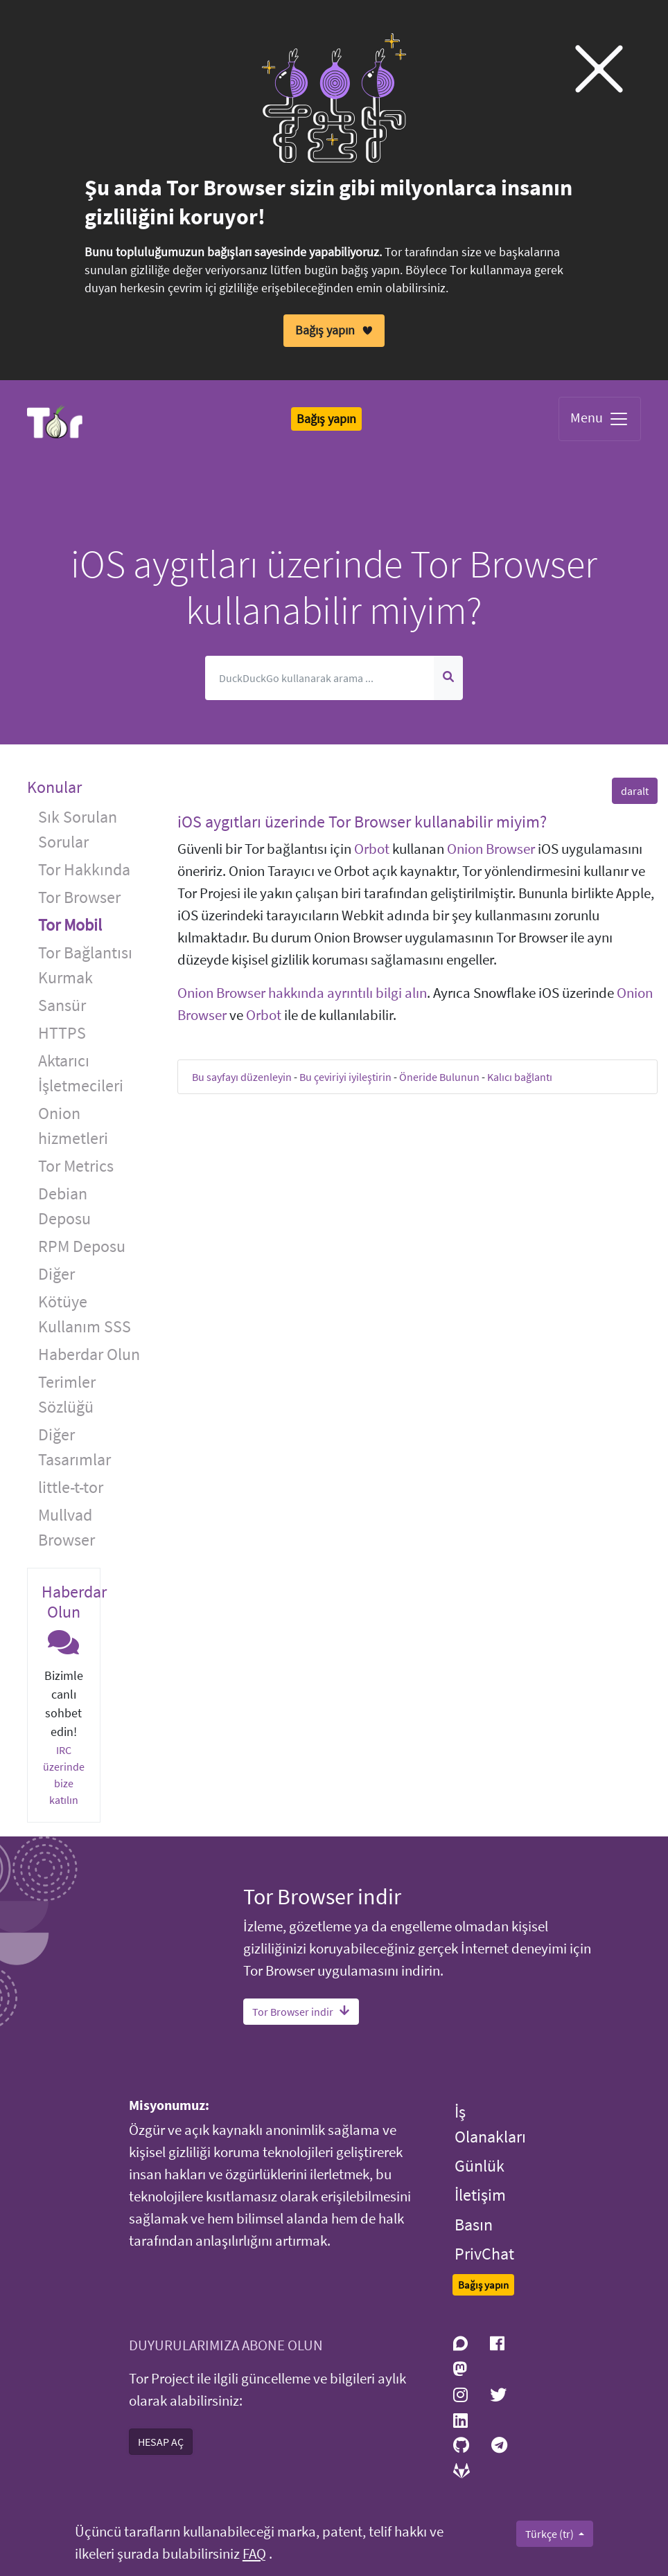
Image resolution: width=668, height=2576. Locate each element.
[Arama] (319, 678)
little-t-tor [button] (70, 1487)
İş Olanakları (490, 2123)
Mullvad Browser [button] (66, 1527)
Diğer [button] (56, 1274)
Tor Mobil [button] (70, 925)
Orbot (371, 849)
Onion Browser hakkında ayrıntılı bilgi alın (302, 993)
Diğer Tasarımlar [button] (74, 1447)
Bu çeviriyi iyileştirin (345, 1077)
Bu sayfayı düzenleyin (242, 1077)
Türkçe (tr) (550, 2534)
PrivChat (484, 2253)
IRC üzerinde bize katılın (64, 1775)
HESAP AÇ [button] (161, 2442)
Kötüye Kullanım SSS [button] (84, 1314)
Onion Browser (491, 849)
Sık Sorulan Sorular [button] (77, 829)
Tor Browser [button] (79, 897)
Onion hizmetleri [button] (73, 1125)
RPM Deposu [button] (81, 1246)
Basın (474, 2224)
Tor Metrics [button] (76, 1166)
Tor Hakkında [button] (84, 869)
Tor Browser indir (301, 2012)
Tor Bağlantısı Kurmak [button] (85, 965)
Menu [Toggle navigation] (599, 419)
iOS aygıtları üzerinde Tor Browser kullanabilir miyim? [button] (362, 821)
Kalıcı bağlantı (519, 1077)
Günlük (479, 2165)
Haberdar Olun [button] (89, 1354)
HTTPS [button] (62, 1033)
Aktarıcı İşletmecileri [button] (80, 1073)
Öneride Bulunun (439, 1077)
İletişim (480, 2195)
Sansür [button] (62, 1005)
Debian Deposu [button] (64, 1206)
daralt (635, 791)
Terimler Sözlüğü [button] (67, 1394)
